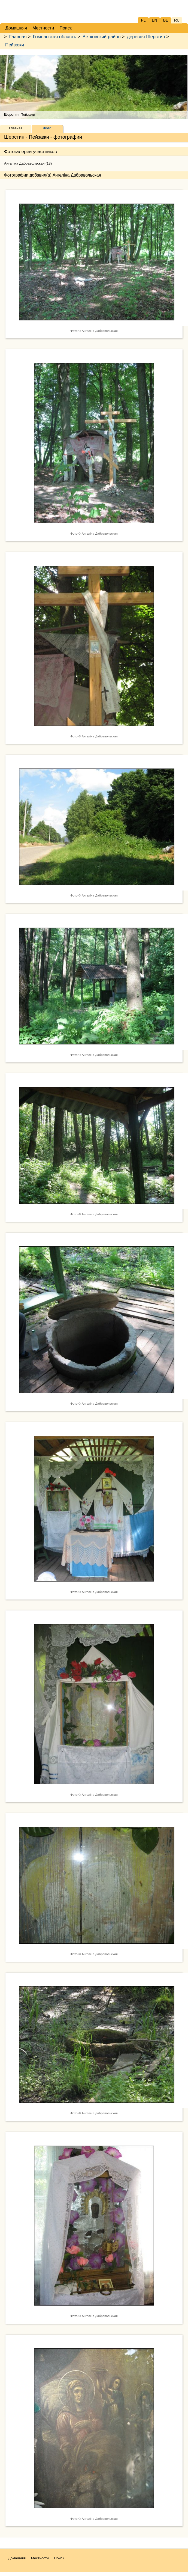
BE (165, 20)
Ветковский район (102, 36)
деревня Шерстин (146, 36)
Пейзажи (14, 44)
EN (154, 20)
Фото (47, 128)
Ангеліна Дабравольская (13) (28, 163)
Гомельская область (54, 36)
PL (143, 20)
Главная (18, 36)
